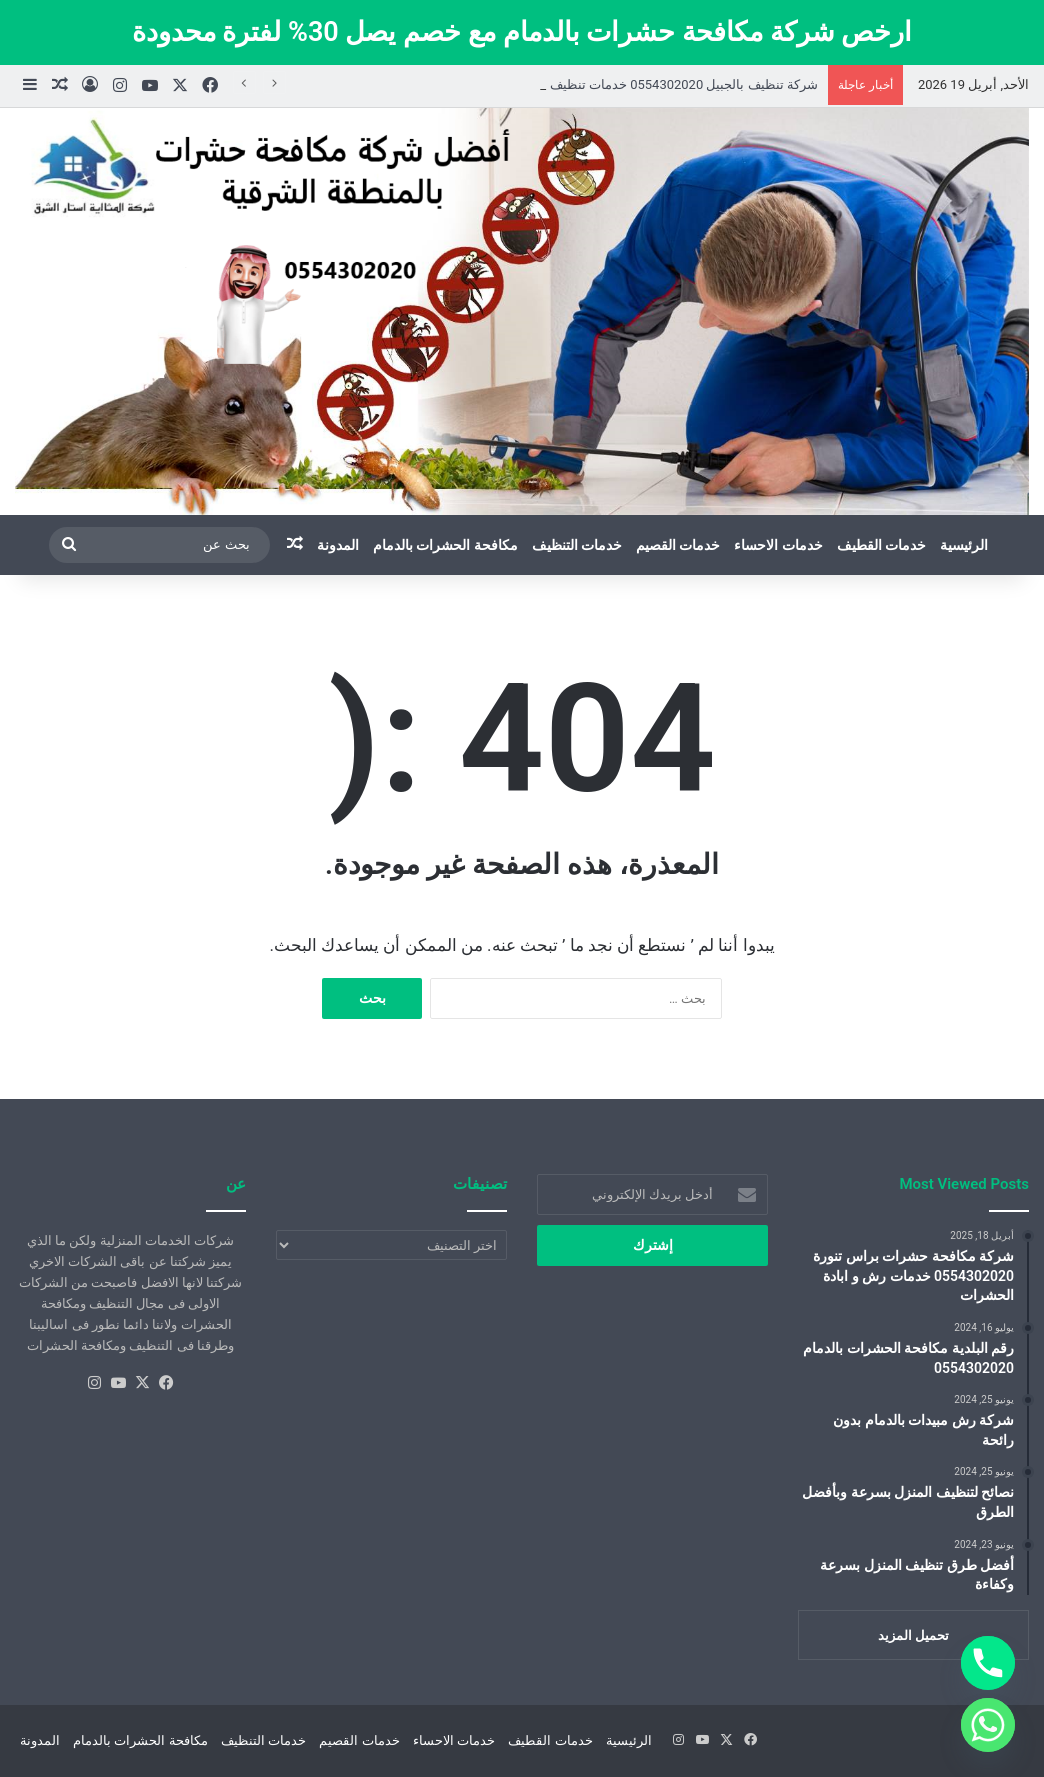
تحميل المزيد (913, 1635)
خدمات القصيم (678, 545)
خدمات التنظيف (577, 545)
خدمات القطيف (881, 545)
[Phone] (988, 1663)
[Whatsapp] (988, 1725)
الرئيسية (964, 545)
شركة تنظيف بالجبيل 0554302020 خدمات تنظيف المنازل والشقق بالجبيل (618, 84)
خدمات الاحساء (778, 545)
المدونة (338, 545)
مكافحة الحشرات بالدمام (445, 545)
